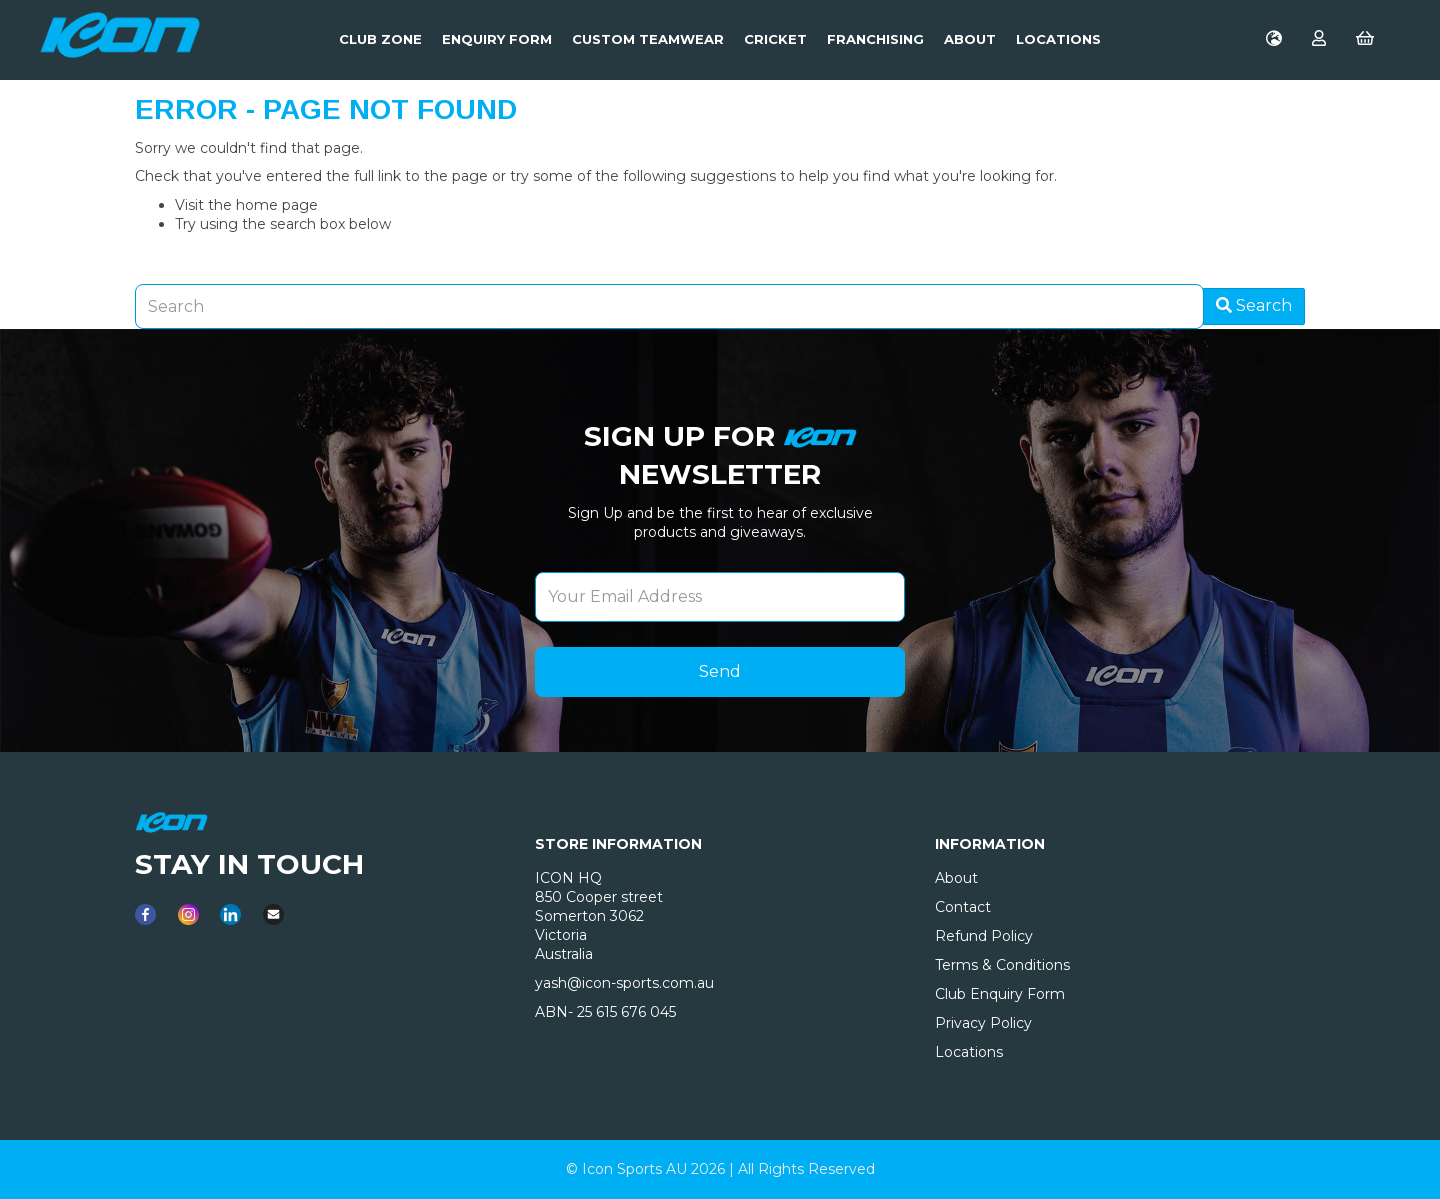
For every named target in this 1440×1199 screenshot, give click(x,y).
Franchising (875, 39)
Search (1254, 305)
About (970, 39)
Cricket (775, 39)
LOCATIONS (1058, 39)
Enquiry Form (497, 39)
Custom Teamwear (648, 39)
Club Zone (380, 39)
